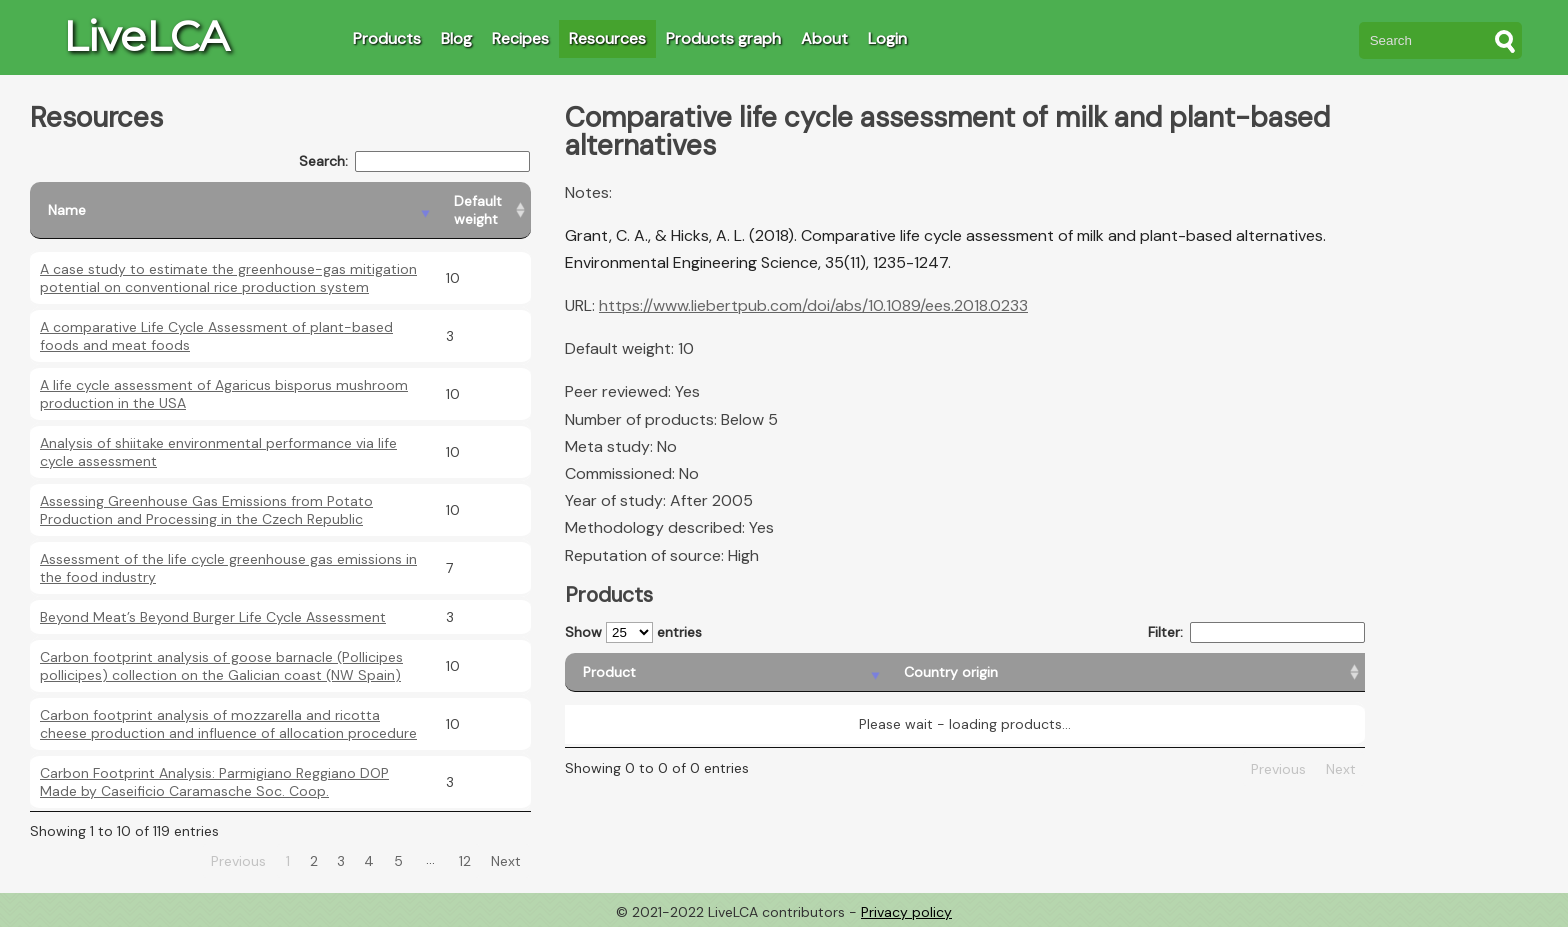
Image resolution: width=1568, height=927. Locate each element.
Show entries (633, 632)
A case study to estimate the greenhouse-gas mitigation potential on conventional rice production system (228, 278)
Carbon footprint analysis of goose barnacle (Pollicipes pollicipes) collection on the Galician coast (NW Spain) (221, 666)
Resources (607, 38)
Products (387, 38)
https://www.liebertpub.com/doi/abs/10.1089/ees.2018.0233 (813, 305)
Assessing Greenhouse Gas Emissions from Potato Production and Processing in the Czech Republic (206, 510)
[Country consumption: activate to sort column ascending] (1185, 672)
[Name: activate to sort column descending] (233, 210)
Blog (456, 38)
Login (887, 38)
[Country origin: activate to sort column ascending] (873, 672)
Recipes (520, 38)
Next (506, 861)
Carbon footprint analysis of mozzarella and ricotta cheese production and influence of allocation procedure (228, 724)
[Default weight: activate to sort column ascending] (483, 210)
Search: (414, 161)
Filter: (1256, 632)
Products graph (723, 38)
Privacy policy (906, 912)
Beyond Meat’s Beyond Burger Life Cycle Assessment (213, 617)
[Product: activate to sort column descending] (653, 672)
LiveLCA (146, 36)
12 (465, 861)
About (824, 38)
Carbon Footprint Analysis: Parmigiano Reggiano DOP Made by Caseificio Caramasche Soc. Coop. (214, 782)
